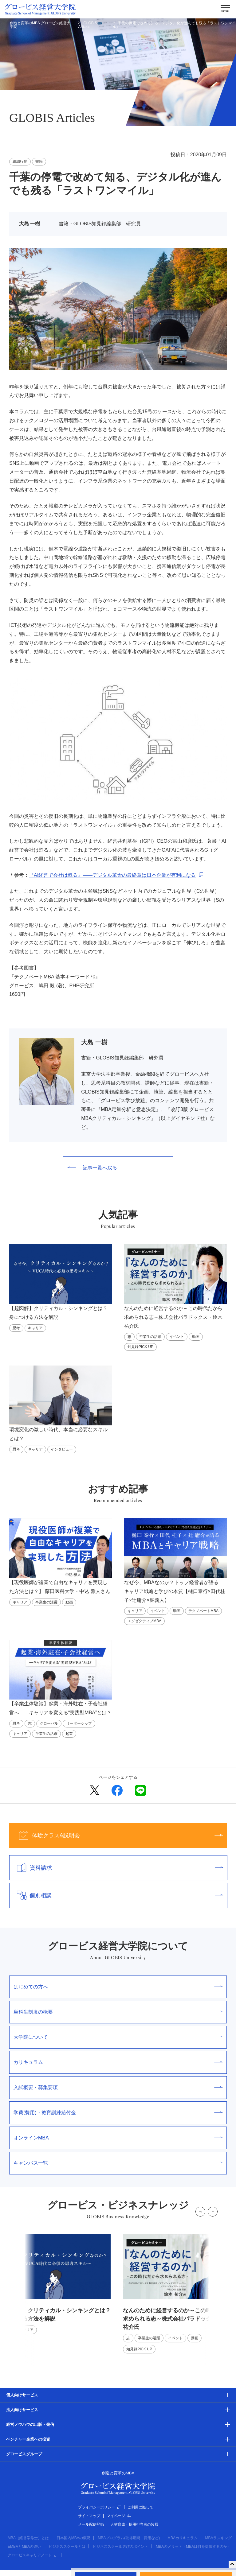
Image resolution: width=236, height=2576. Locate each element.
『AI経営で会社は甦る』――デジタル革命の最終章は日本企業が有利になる (112, 875)
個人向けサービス (22, 2395)
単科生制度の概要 (118, 2012)
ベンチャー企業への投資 (28, 2439)
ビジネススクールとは (67, 2546)
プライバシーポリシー (99, 2507)
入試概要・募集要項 (118, 2087)
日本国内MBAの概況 (73, 2538)
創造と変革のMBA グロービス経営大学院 (40, 25)
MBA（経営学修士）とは (28, 2538)
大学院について (118, 2037)
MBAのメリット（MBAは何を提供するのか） (193, 2546)
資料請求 (116, 1867)
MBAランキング (218, 2538)
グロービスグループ (24, 2454)
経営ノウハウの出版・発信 (30, 2424)
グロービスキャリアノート (33, 2555)
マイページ (119, 2516)
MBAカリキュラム (182, 2538)
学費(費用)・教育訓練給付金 (118, 2112)
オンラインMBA (118, 2137)
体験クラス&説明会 (116, 1836)
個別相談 (116, 1895)
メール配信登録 (91, 2524)
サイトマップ (89, 2516)
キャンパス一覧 (118, 2163)
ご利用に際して (140, 2507)
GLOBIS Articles (87, 25)
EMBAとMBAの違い (24, 2546)
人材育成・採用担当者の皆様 (134, 2524)
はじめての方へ (118, 1986)
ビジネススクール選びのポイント (120, 2546)
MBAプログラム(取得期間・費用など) (129, 2538)
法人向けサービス (22, 2409)
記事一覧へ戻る (92, 1167)
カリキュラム (118, 2062)
